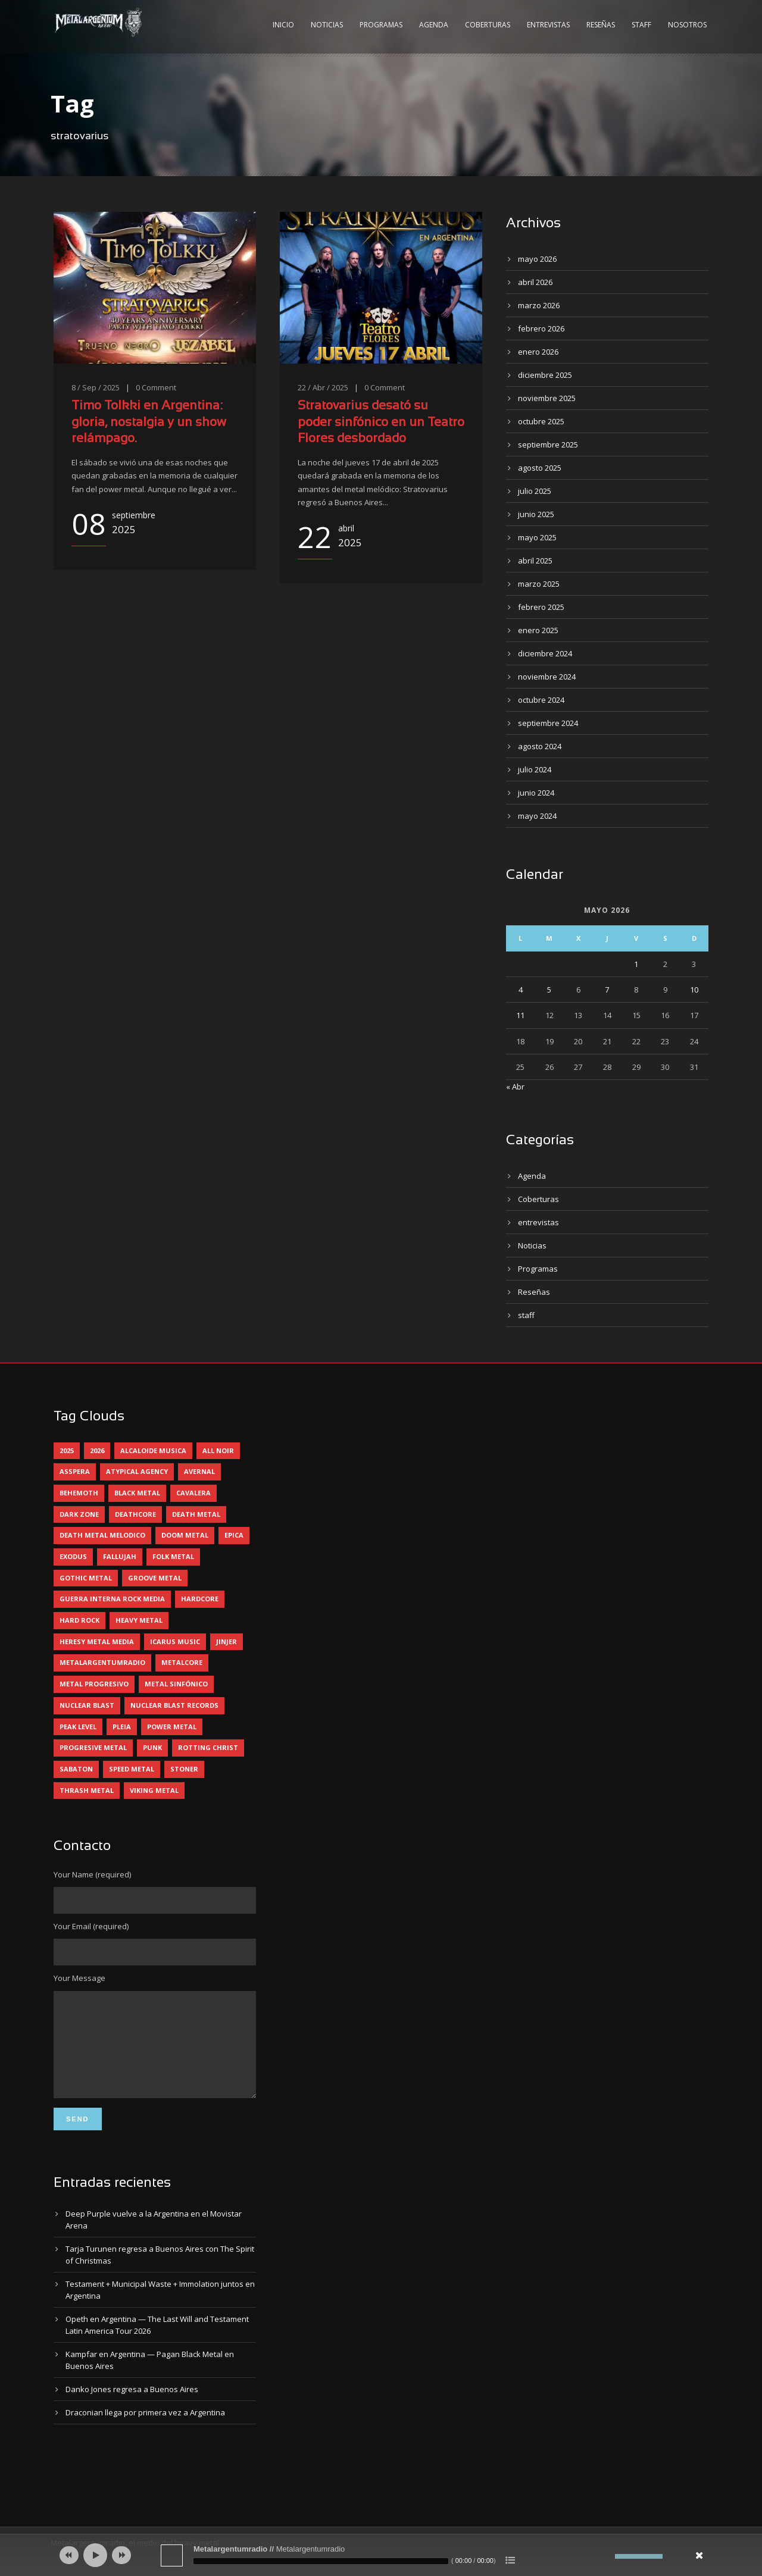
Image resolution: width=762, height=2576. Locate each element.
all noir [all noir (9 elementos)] (218, 1450)
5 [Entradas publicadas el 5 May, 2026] (549, 989)
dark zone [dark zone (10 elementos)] (79, 1514)
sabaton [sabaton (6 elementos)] (76, 1768)
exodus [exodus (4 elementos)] (73, 1556)
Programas (381, 25)
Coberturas (487, 25)
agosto (539, 467)
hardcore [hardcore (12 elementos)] (199, 1598)
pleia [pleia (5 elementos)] (122, 1726)
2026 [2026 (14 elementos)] (97, 1450)
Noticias (327, 25)
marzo (539, 305)
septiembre (548, 444)
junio (536, 514)
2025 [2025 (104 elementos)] (67, 1450)
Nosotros (687, 25)
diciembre (545, 375)
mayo (537, 258)
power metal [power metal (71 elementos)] (171, 1726)
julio (534, 491)
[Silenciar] (606, 2556)
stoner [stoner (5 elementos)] (184, 1768)
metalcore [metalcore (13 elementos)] (181, 1662)
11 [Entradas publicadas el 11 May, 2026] (520, 1015)
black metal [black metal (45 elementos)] (137, 1492)
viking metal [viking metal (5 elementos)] (154, 1790)
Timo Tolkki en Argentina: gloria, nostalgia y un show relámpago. (148, 422)
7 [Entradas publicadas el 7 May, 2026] (607, 989)
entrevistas (538, 1222)
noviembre (547, 398)
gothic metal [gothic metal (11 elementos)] (86, 1577)
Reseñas (600, 25)
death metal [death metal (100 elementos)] (196, 1514)
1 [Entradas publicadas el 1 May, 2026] (636, 964)
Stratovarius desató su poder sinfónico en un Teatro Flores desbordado (381, 422)
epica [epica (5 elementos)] (233, 1534)
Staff (641, 25)
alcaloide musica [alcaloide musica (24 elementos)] (153, 1450)
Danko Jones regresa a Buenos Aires (131, 2407)
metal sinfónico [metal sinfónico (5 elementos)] (176, 1683)
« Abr (515, 1086)
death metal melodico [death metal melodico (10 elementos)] (102, 1534)
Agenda (433, 25)
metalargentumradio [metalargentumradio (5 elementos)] (102, 1662)
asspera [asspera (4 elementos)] (75, 1471)
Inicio (283, 25)
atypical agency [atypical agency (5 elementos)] (137, 1471)
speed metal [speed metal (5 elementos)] (131, 1768)
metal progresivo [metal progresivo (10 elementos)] (94, 1683)
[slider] (320, 2561)
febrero (541, 328)
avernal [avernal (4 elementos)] (199, 1471)
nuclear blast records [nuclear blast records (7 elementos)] (174, 1705)
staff (526, 1315)
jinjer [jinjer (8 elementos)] (226, 1641)
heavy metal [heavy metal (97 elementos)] (139, 1620)
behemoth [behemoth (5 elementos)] (79, 1492)
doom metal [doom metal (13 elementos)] (184, 1534)
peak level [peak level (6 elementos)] (78, 1726)
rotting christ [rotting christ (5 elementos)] (208, 1747)
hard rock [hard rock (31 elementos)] (79, 1620)
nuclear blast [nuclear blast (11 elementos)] (87, 1705)
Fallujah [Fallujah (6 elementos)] (119, 1556)
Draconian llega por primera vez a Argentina (145, 2430)
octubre (541, 421)
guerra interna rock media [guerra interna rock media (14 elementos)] (112, 1598)
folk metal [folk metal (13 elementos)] (173, 1556)
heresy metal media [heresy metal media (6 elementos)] (97, 1641)
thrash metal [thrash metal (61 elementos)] (87, 1790)
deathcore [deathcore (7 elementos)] (135, 1514)
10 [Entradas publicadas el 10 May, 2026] (694, 989)
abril (535, 282)
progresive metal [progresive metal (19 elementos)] (93, 1747)
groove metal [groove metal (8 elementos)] (155, 1577)
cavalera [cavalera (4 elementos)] (193, 1492)
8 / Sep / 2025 (95, 387)
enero (538, 351)
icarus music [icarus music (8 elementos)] (175, 1641)
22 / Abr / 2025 (323, 387)
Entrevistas (548, 25)
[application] (381, 2555)
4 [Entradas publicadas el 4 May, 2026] (521, 989)
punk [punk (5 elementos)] (152, 1747)
